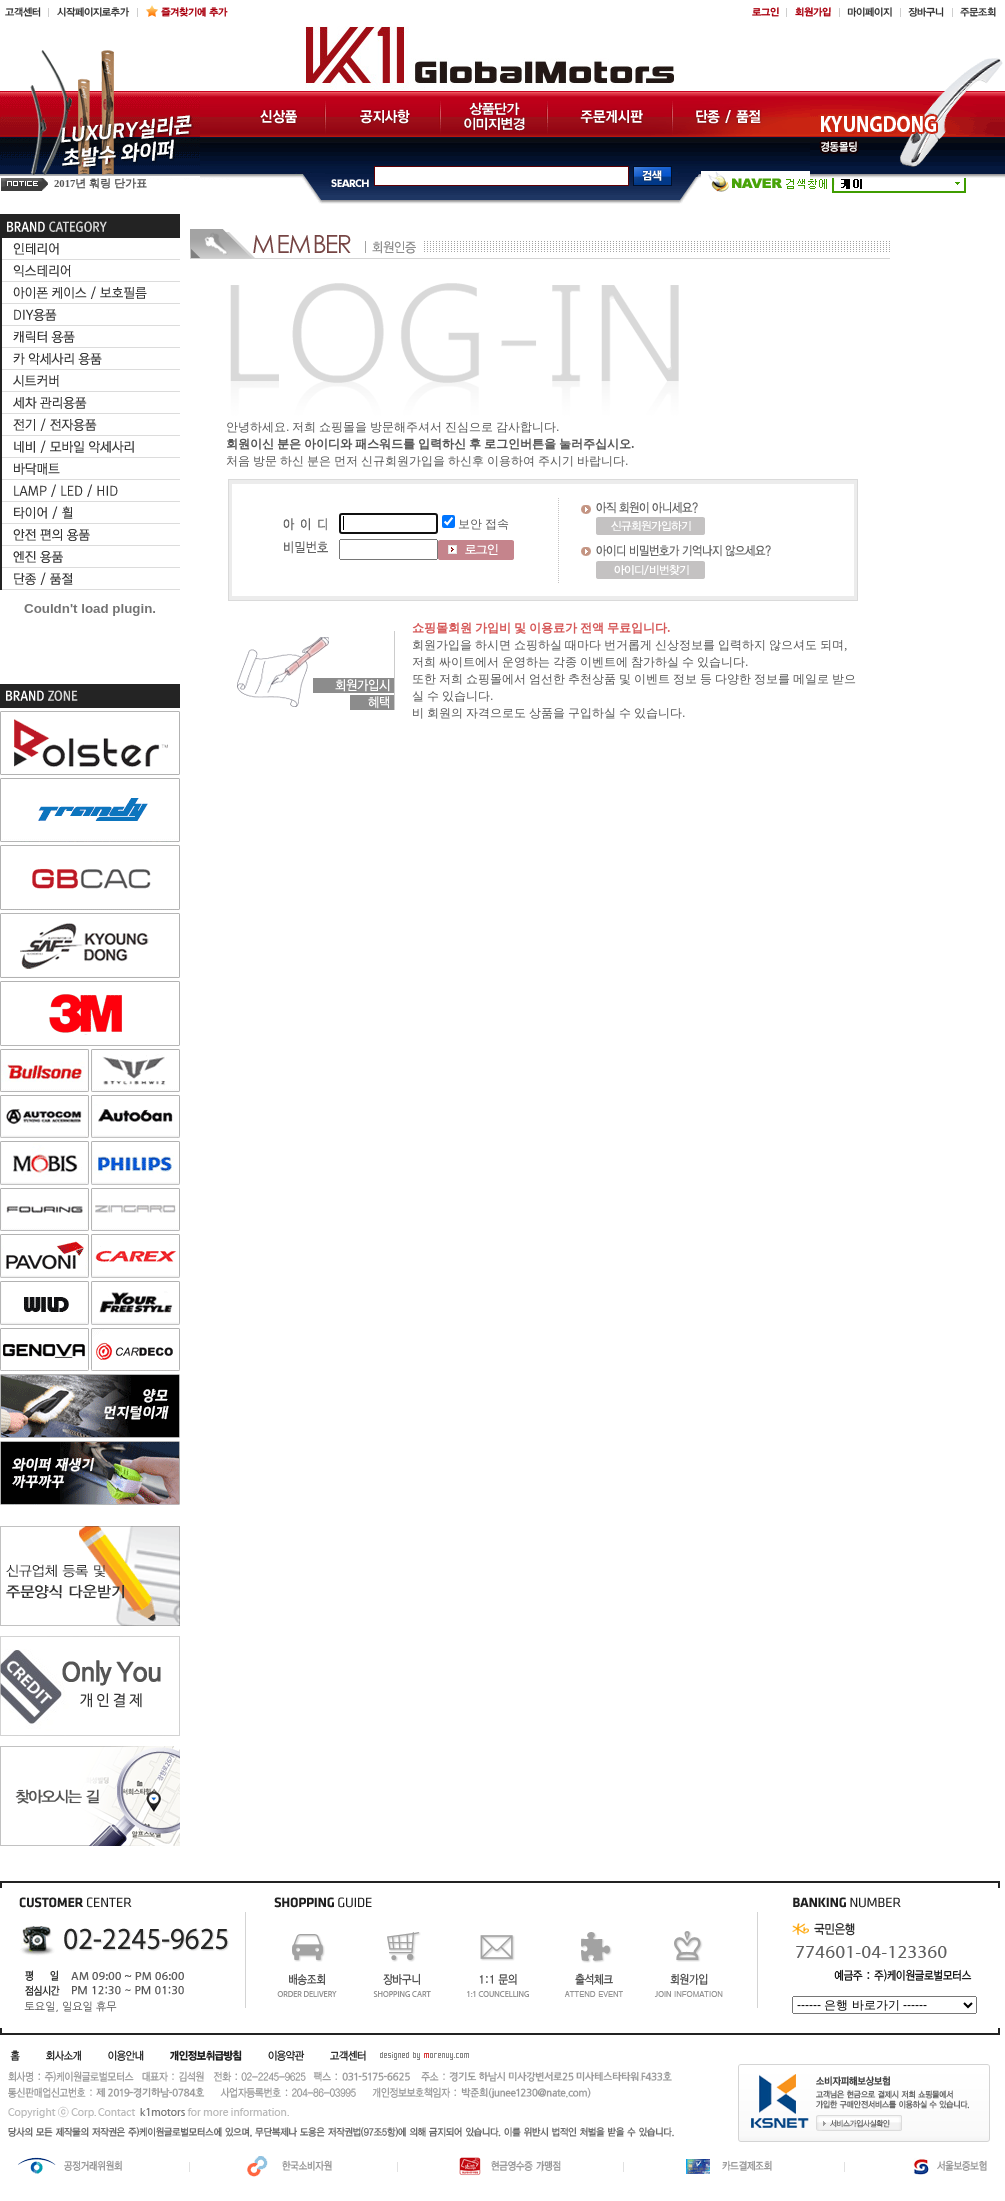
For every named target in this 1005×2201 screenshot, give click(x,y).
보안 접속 (483, 524)
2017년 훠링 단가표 (100, 183)
